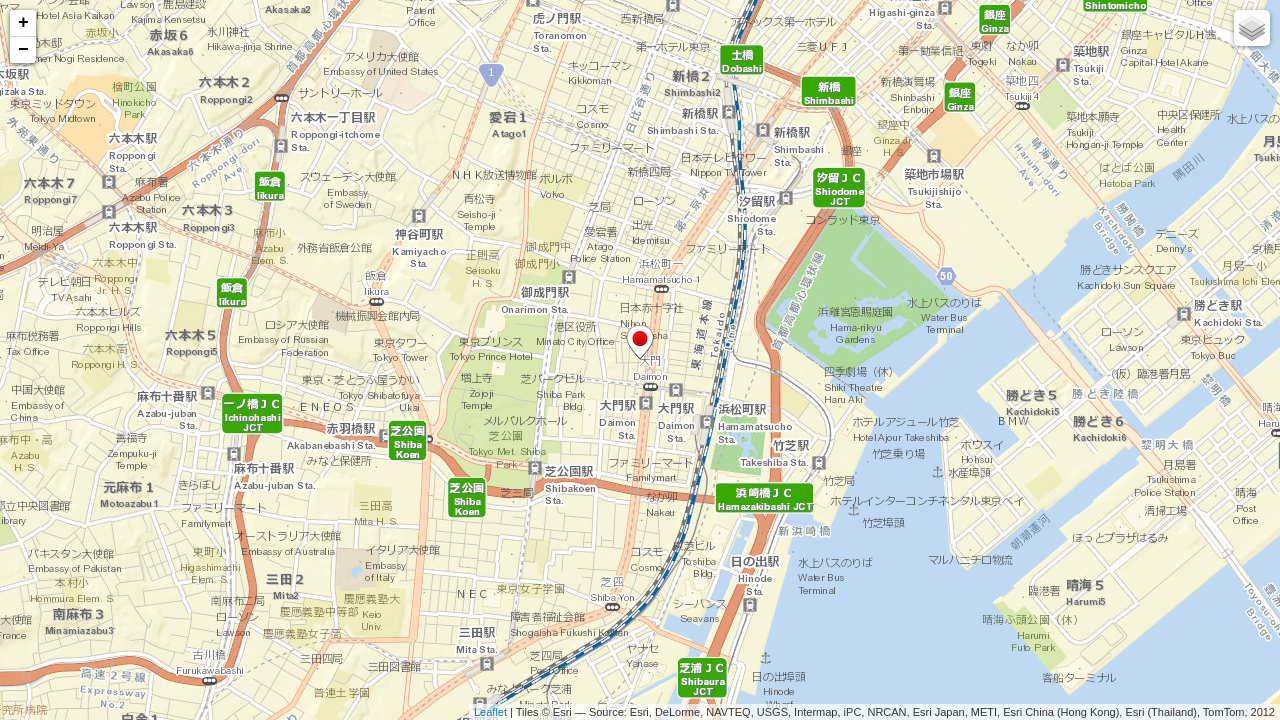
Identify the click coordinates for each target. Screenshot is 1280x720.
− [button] (23, 50)
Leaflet (490, 712)
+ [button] (23, 23)
